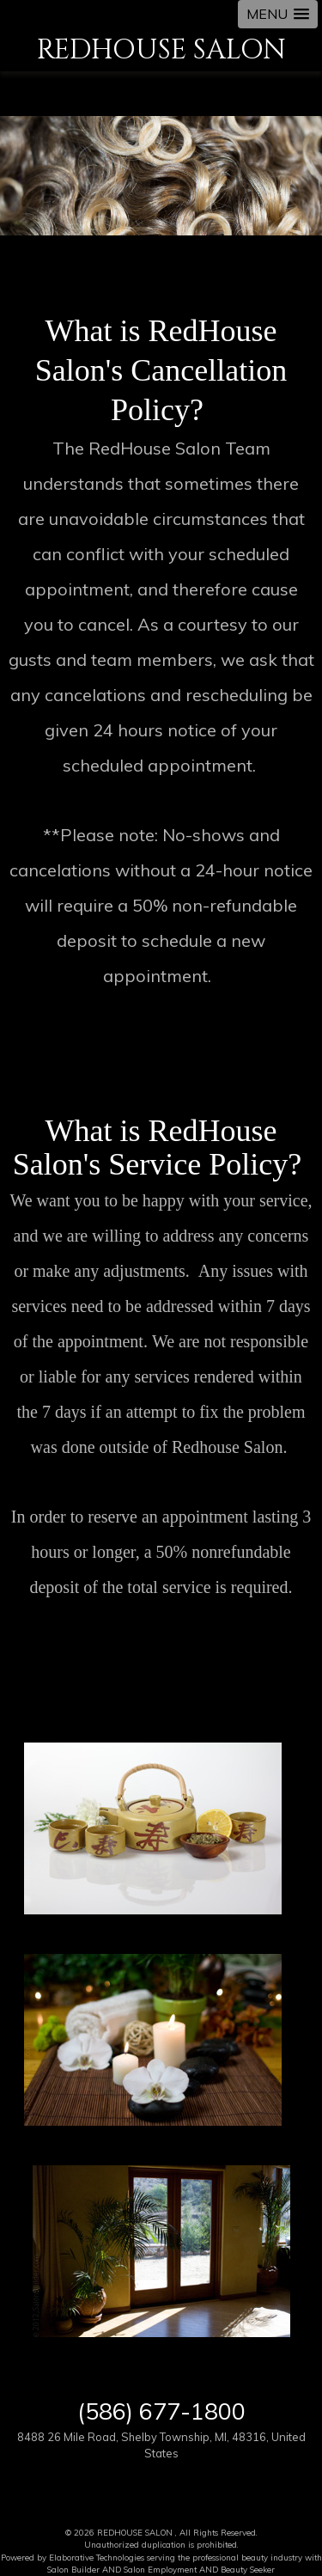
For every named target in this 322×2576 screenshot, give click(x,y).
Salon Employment (160, 2569)
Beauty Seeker (248, 2569)
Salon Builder (73, 2569)
